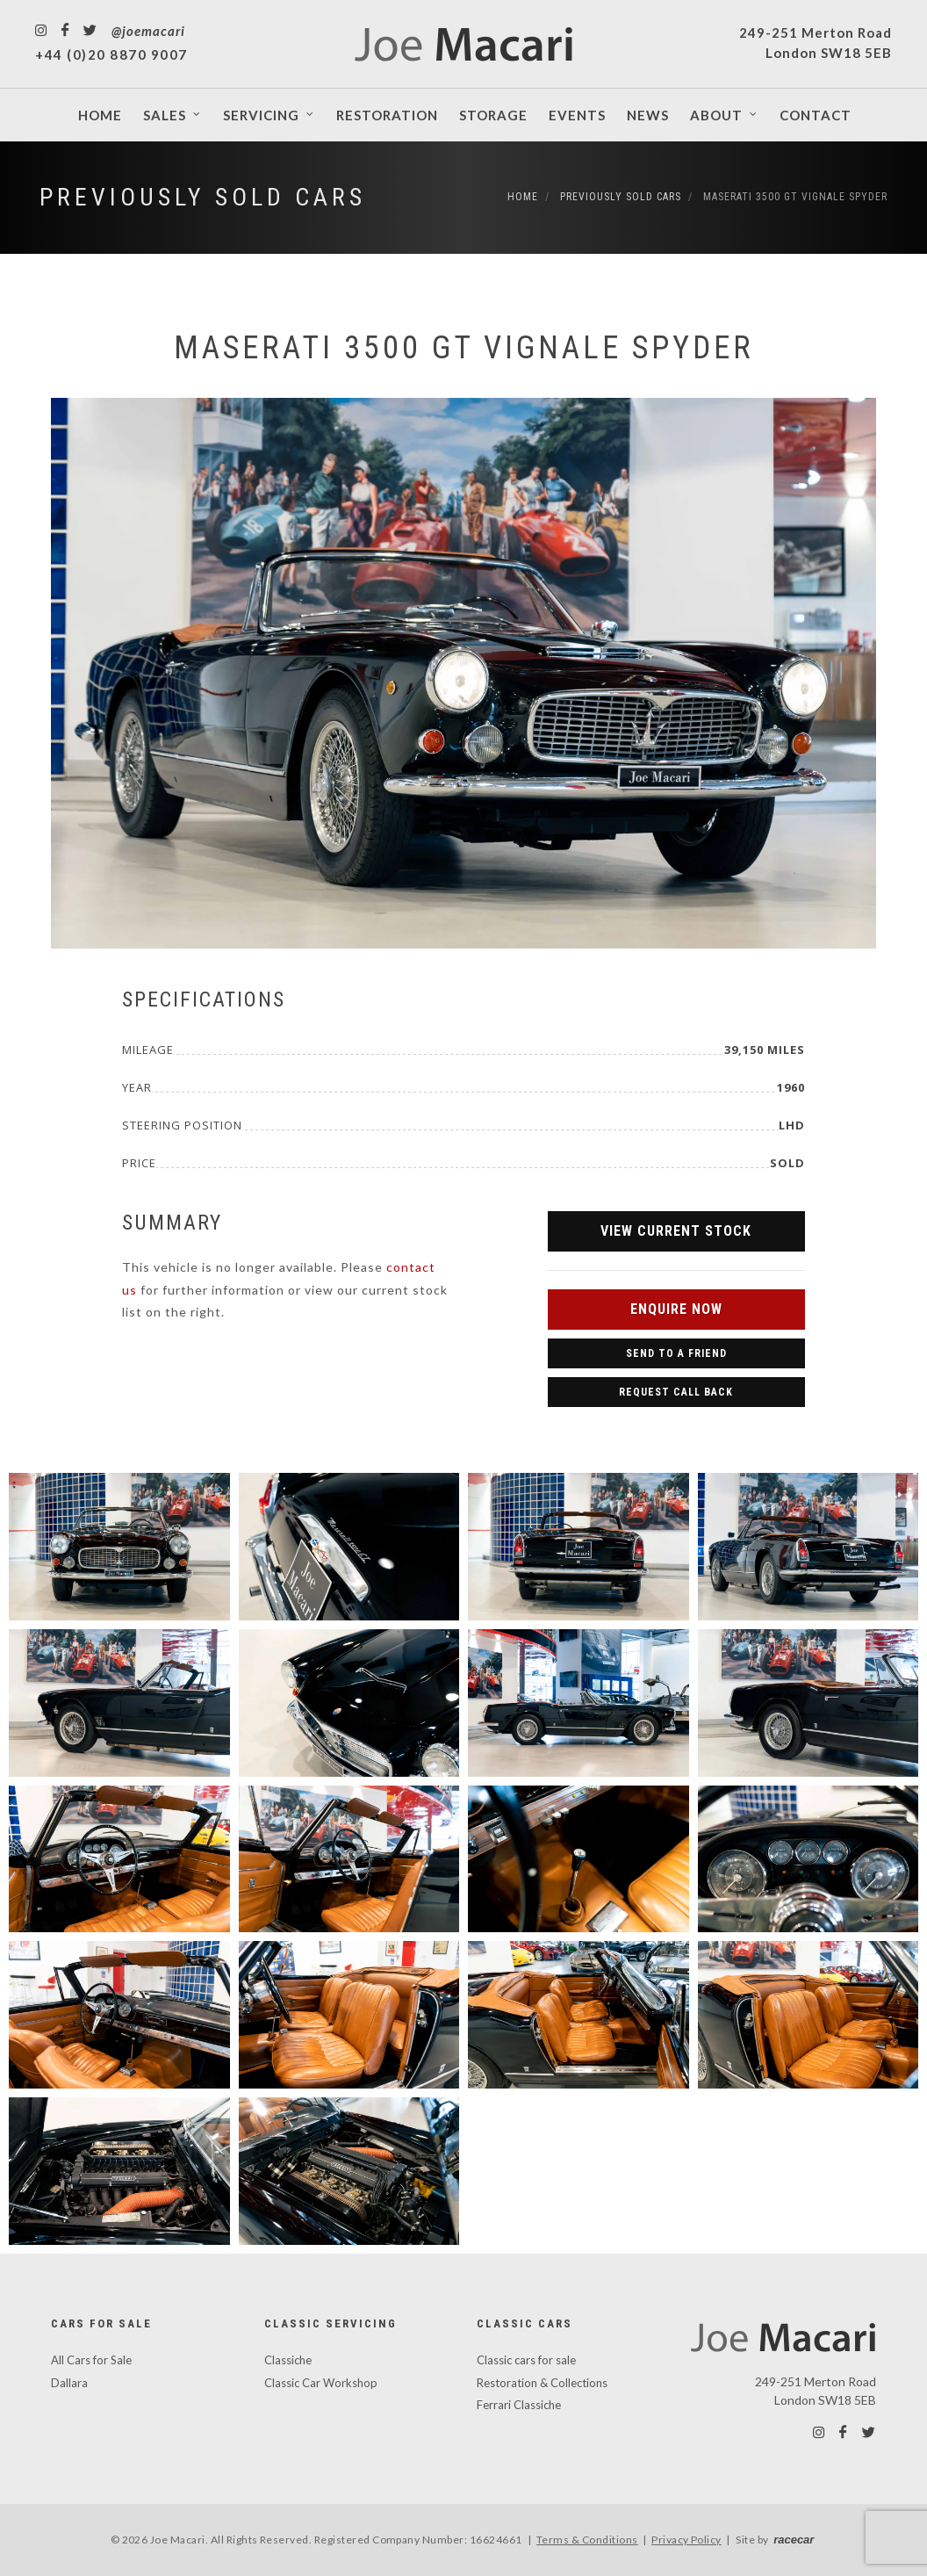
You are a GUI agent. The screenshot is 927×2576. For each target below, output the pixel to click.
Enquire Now (676, 1309)
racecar (793, 2539)
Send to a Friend (676, 1353)
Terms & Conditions (587, 2539)
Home (522, 197)
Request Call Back (676, 1392)
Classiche (288, 2360)
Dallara (69, 2383)
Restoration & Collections (542, 2383)
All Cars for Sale (91, 2360)
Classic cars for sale (526, 2360)
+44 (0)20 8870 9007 (111, 54)
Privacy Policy (686, 2539)
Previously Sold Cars (203, 197)
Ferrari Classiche (519, 2405)
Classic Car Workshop (320, 2383)
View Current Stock (675, 1231)
